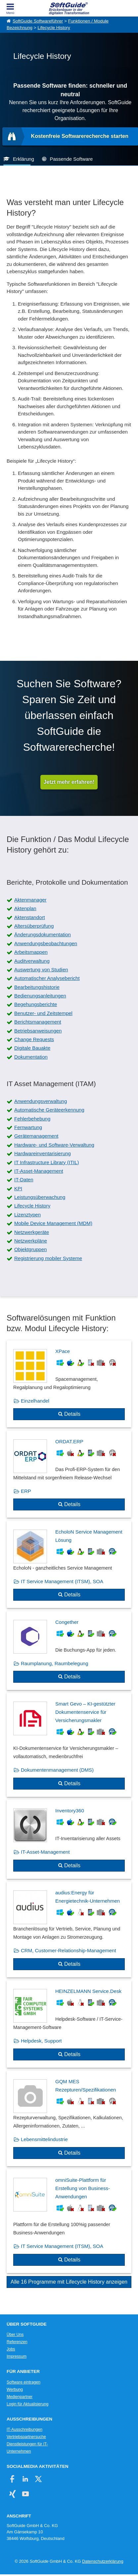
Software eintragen (23, 2382)
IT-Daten (23, 1179)
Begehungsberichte (35, 1004)
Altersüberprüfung (34, 926)
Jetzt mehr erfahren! (69, 782)
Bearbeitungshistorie (37, 987)
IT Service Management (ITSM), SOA (62, 1581)
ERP (26, 1491)
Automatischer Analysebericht (47, 978)
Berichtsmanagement (37, 1022)
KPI (18, 1188)
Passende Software (71, 159)
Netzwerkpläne (30, 1241)
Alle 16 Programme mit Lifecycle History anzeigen (69, 2282)
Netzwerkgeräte (31, 1232)
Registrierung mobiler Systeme (48, 1258)
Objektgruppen (30, 1249)
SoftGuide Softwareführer (38, 21)
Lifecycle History (53, 27)
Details (72, 1414)
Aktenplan (25, 908)
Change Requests (34, 1039)
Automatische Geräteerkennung (49, 1110)
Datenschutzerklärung (102, 2561)
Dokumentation (31, 1057)
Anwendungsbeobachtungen (45, 943)
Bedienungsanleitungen (40, 995)
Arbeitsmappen (31, 952)
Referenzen (17, 2342)
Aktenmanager (30, 900)
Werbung (15, 2389)
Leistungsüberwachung (39, 1197)
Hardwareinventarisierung (42, 1153)
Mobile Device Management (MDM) (53, 1223)
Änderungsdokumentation (42, 934)
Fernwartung (28, 1127)
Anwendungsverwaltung (40, 1101)
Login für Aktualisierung (27, 2404)
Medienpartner (19, 2396)
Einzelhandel (35, 1401)
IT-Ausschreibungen (24, 2429)
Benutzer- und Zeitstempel (43, 1013)
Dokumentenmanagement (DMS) (57, 1770)
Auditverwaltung (32, 961)
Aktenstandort (29, 917)
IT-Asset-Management (38, 1171)
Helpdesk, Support (41, 2041)
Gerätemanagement (36, 1136)
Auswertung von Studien (41, 969)
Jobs (11, 2349)
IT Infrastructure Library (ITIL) (46, 1162)
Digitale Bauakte (32, 1048)
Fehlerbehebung (32, 1118)
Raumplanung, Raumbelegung (54, 1663)
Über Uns (15, 2334)
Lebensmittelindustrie (44, 2139)
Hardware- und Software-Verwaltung (54, 1145)
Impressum (16, 2356)
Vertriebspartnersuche (26, 2436)
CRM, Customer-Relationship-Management (68, 1950)
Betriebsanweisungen (38, 1031)
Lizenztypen (27, 1214)
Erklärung (23, 159)
